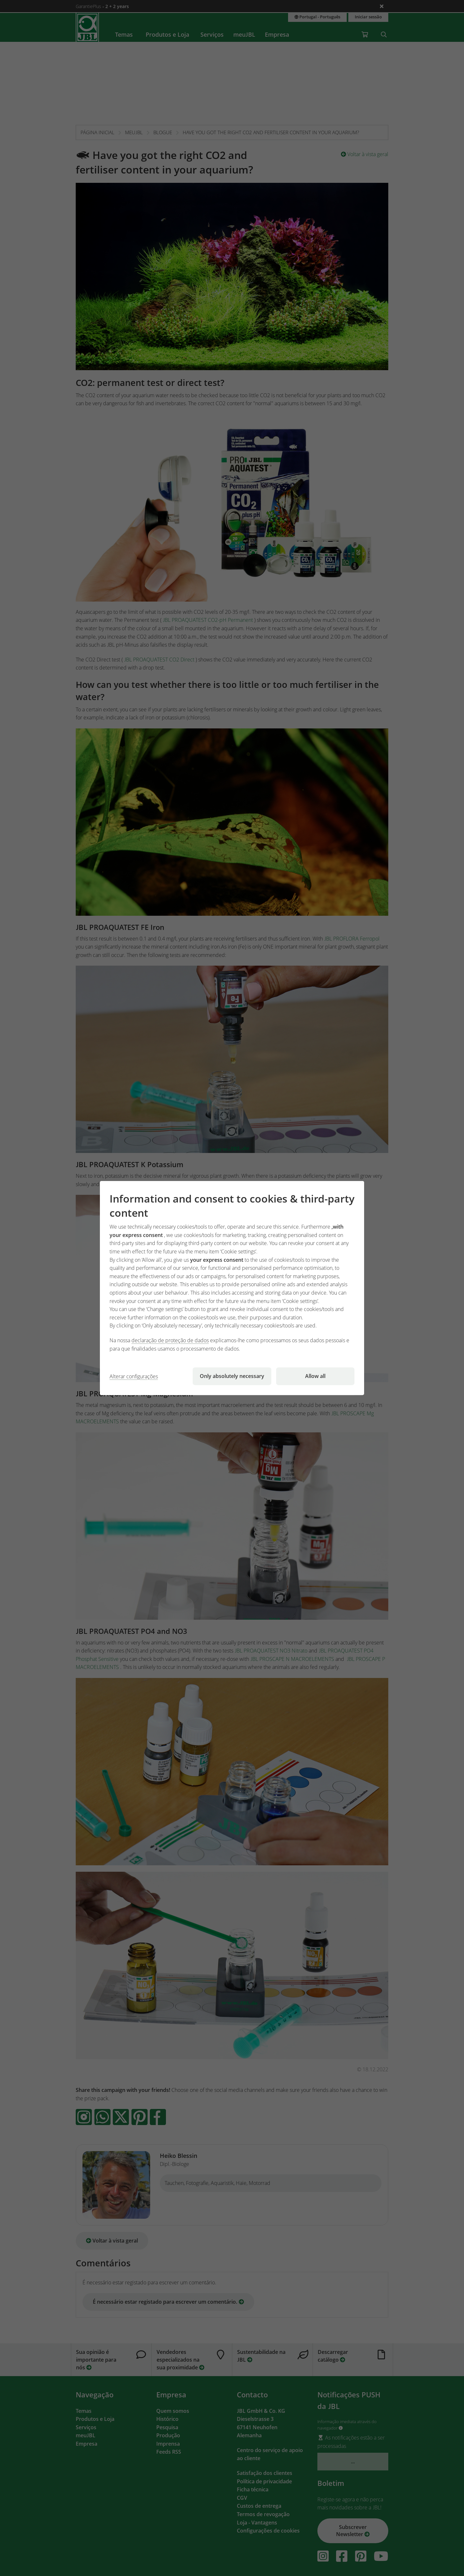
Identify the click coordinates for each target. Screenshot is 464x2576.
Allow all (315, 1376)
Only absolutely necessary (232, 1376)
